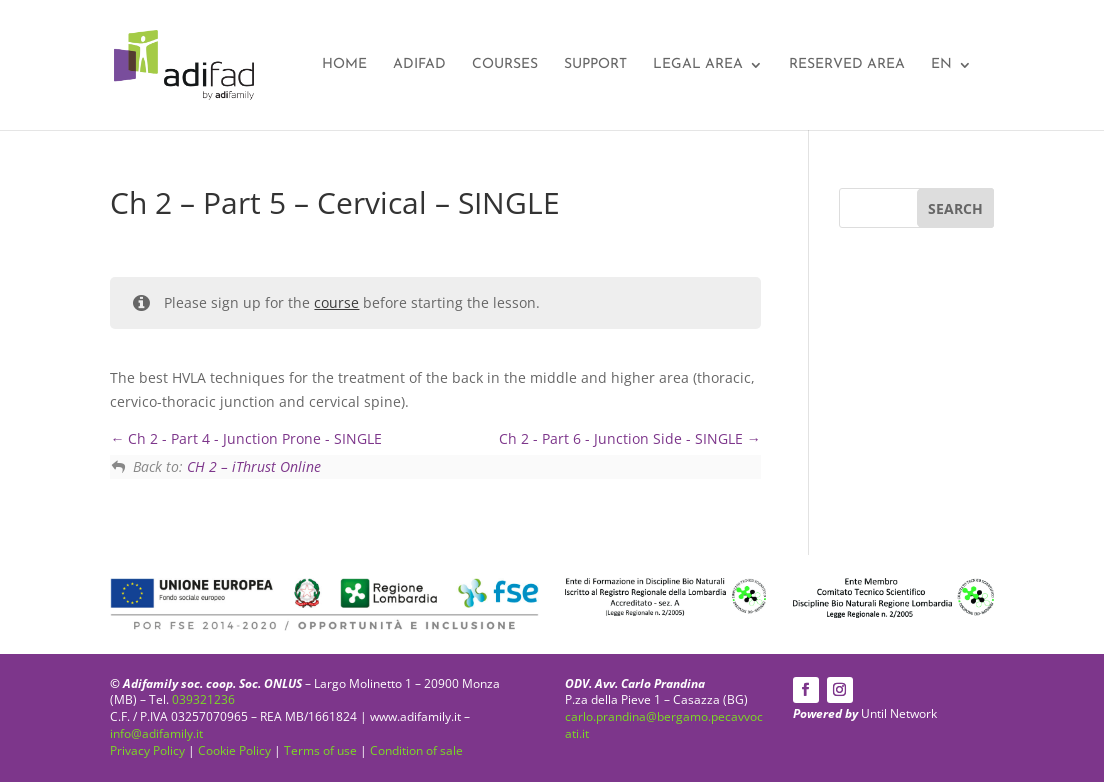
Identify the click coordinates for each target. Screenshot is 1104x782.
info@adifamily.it (156, 733)
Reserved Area (847, 65)
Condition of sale (416, 750)
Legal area (698, 65)
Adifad (419, 65)
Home (344, 65)
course (336, 302)
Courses (505, 65)
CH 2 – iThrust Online (254, 466)
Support (595, 65)
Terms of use (320, 750)
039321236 (203, 699)
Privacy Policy (147, 750)
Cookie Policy (234, 750)
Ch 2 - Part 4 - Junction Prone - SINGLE (246, 438)
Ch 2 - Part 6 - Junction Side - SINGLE (630, 438)
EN (941, 65)
